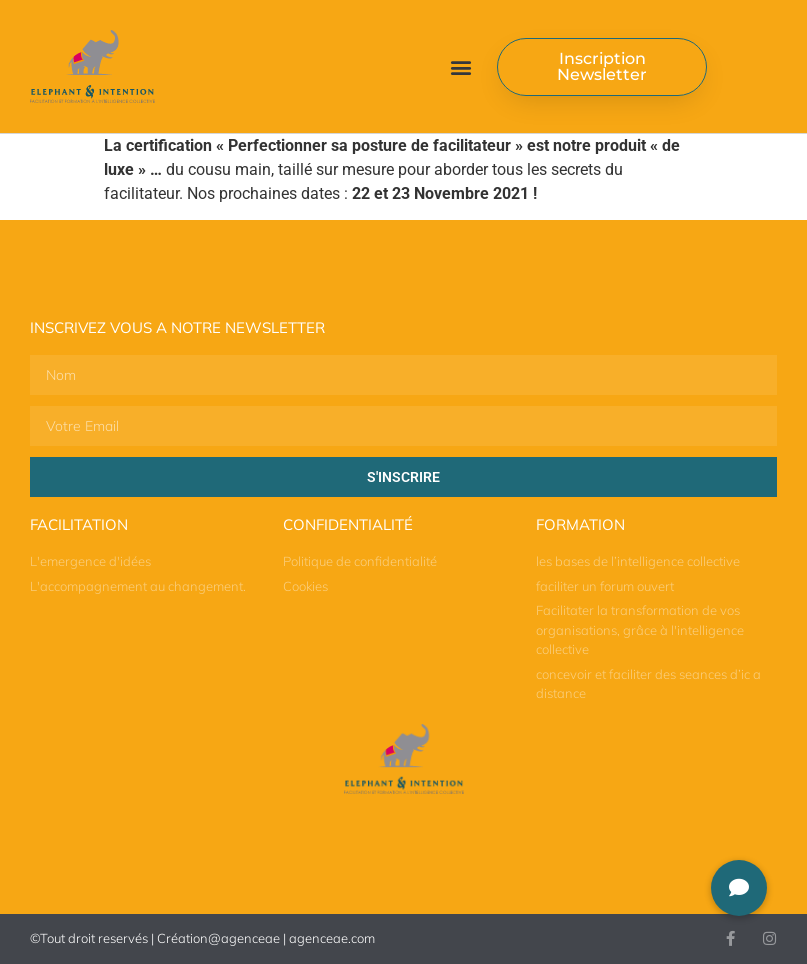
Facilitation (79, 524)
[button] (460, 66)
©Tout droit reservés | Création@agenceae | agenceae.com (202, 938)
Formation (580, 524)
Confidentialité (348, 524)
